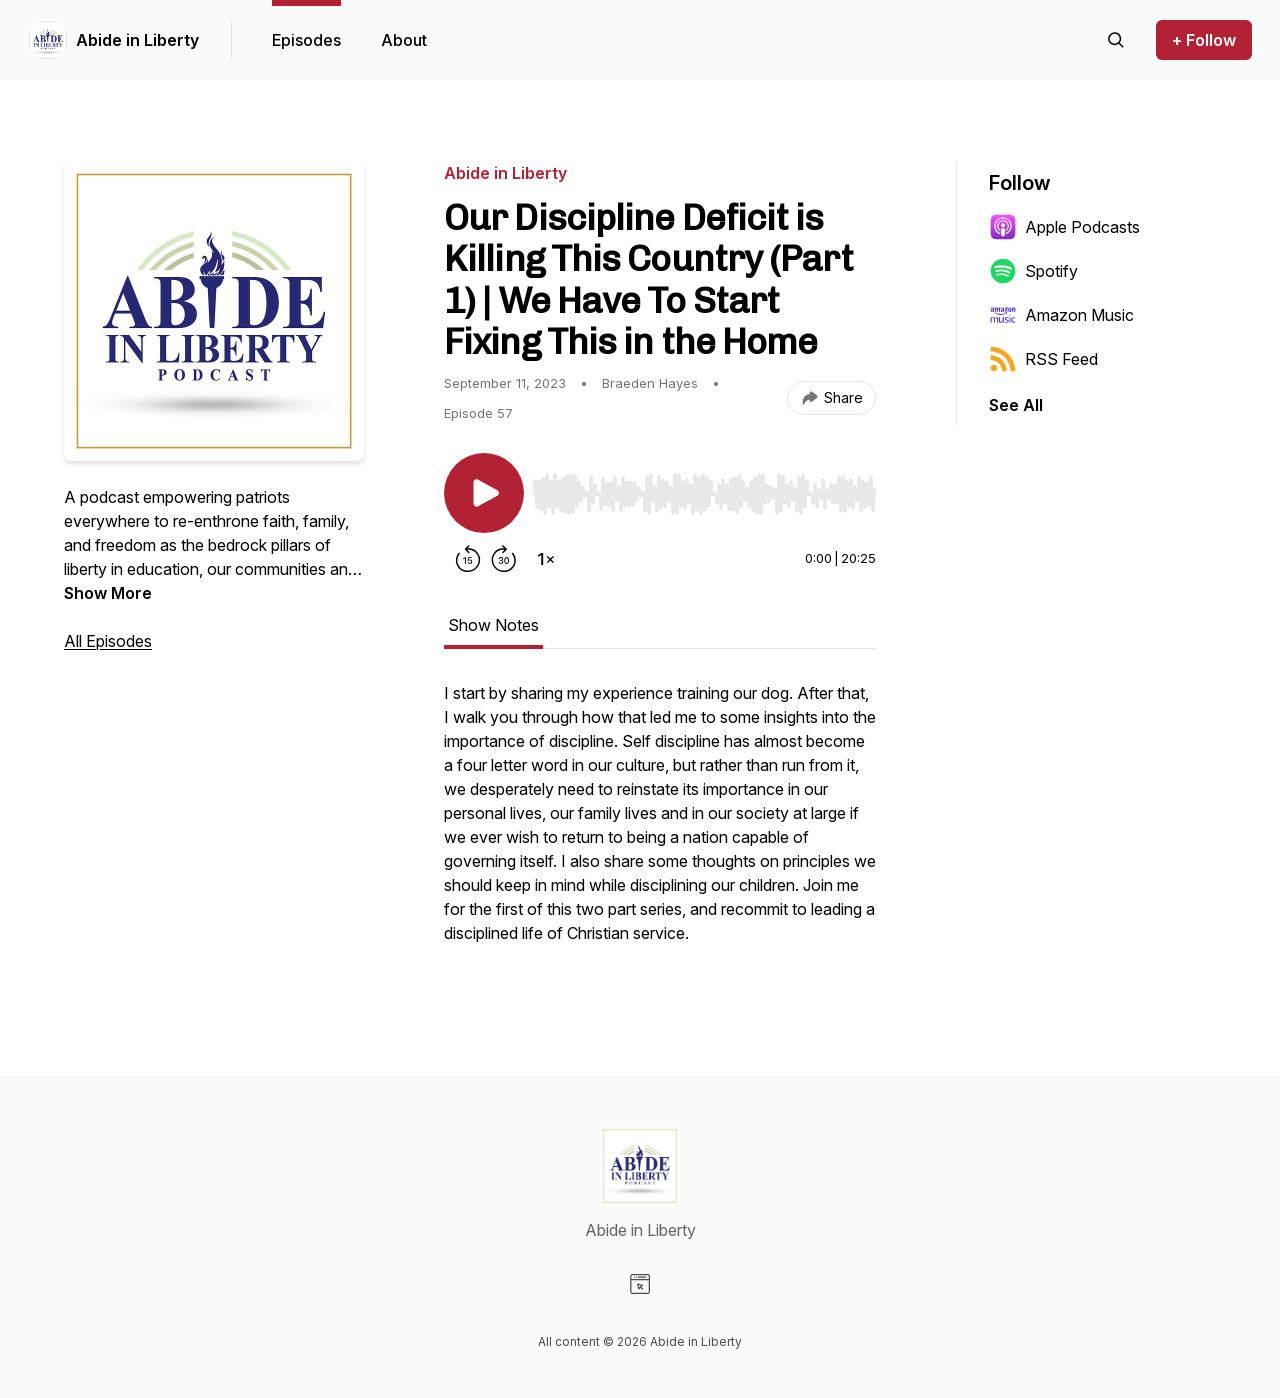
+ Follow (1204, 40)
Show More (108, 593)
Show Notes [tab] (493, 625)
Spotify (1033, 271)
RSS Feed (1043, 359)
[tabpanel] (660, 823)
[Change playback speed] (546, 559)
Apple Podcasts (1064, 227)
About (404, 40)
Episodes (306, 40)
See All (1016, 405)
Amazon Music (1061, 315)
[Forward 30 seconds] (504, 559)
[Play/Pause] (484, 493)
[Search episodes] (1116, 40)
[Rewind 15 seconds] (468, 559)
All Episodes (108, 641)
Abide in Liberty (137, 40)
